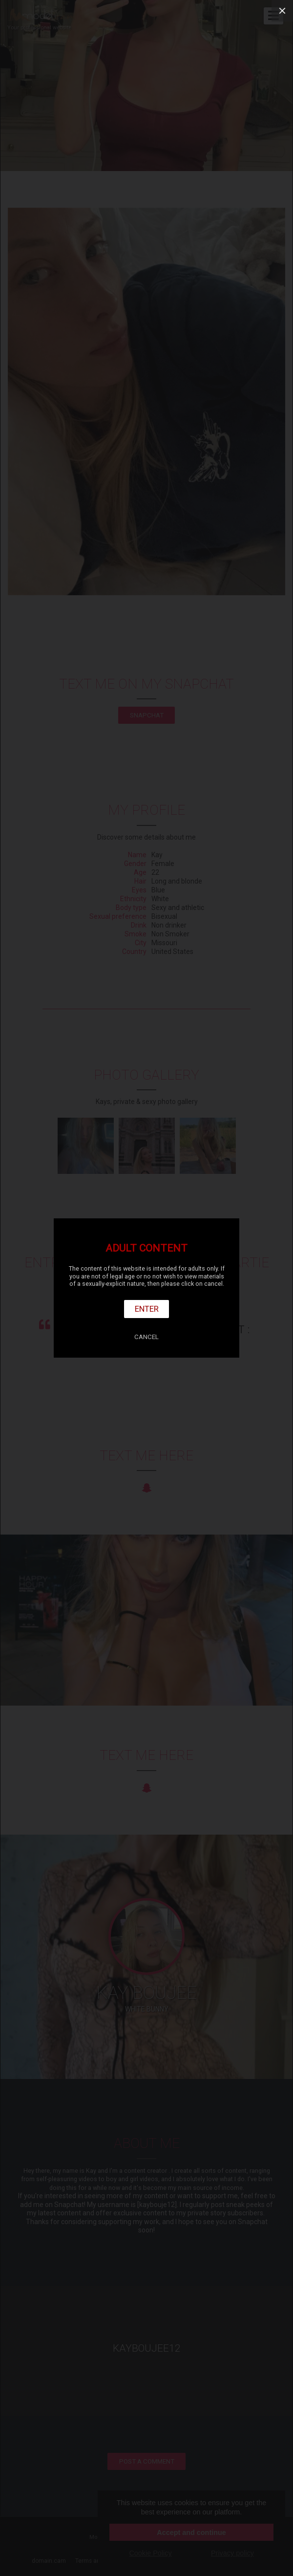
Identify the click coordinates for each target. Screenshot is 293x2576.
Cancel (146, 1337)
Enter (147, 1309)
